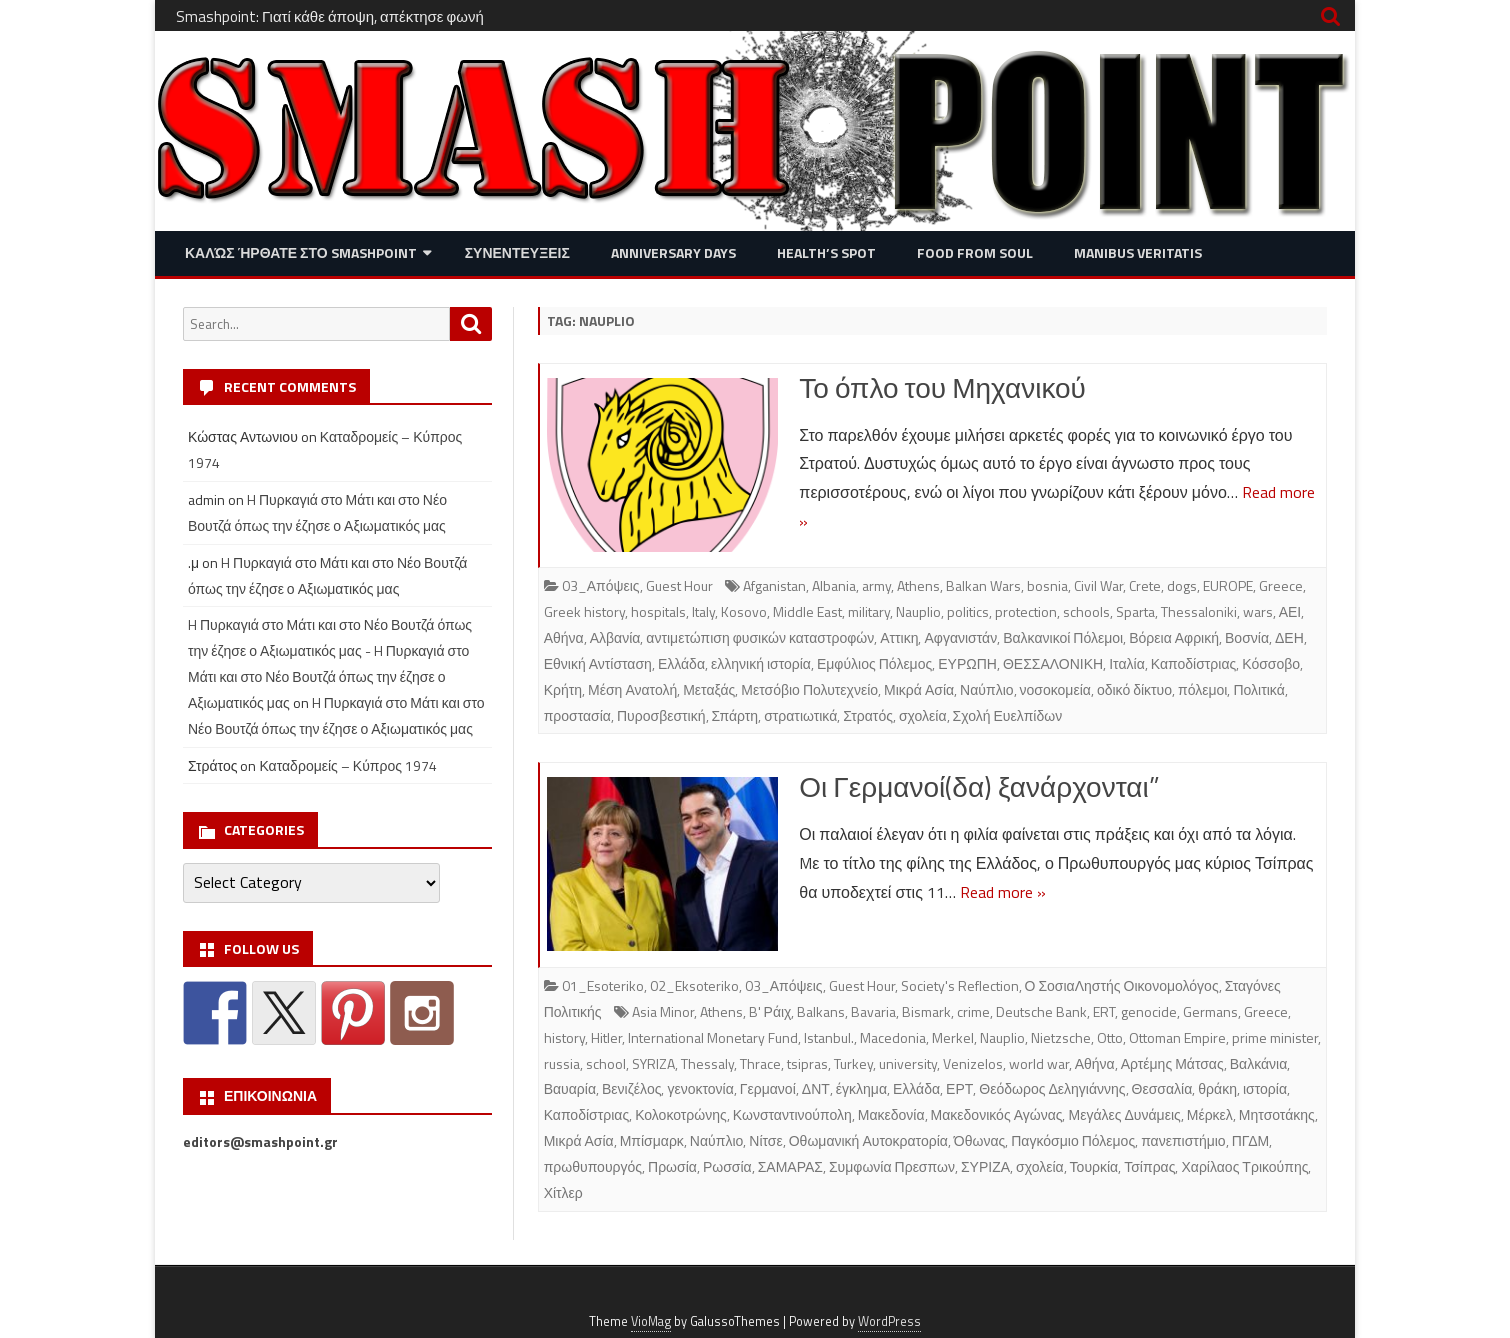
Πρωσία (672, 1166)
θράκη (1217, 1088)
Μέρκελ (1210, 1114)
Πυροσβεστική (661, 715)
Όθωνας (979, 1140)
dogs (1182, 585)
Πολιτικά (1258, 689)
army (876, 585)
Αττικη (899, 637)
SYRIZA (653, 1063)
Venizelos (973, 1063)
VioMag (651, 1321)
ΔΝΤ (816, 1088)
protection (1026, 611)
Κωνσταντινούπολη (792, 1114)
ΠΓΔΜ (1251, 1140)
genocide (1149, 1011)
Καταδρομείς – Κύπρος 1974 (348, 765)
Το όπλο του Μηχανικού (942, 387)
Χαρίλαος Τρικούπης (1244, 1166)
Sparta (1135, 611)
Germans (1210, 1011)
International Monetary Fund (713, 1037)
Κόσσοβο (1271, 663)
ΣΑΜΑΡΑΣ (790, 1166)
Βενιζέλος (631, 1088)
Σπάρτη (735, 715)
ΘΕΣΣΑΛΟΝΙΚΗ (1053, 663)
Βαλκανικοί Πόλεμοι (1063, 637)
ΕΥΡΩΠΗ (967, 663)
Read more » (1003, 892)
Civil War (1098, 585)
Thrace (760, 1063)
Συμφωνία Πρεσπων (892, 1166)
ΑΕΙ (1290, 611)
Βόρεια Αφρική (1174, 637)
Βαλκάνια (1259, 1063)
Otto (1110, 1037)
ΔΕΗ (1289, 637)
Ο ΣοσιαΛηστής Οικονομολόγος (1122, 985)
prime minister (1275, 1037)
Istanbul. (829, 1037)
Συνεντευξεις (517, 252)
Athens (918, 585)
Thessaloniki (1199, 611)
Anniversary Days (673, 252)
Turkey (853, 1063)
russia (562, 1063)
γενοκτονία (700, 1088)
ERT (1104, 1011)
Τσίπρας (1149, 1166)
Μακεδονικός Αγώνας (997, 1114)
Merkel (953, 1037)
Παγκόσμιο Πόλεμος (1073, 1140)
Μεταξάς (709, 689)
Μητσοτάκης (1277, 1114)
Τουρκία (1094, 1166)
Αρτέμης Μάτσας (1172, 1063)
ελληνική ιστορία (761, 663)
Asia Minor (663, 1011)
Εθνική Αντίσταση (598, 663)
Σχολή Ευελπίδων (1008, 715)
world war (1039, 1063)
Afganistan (774, 585)
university (908, 1063)
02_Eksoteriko (694, 985)
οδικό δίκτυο (1134, 689)
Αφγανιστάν (960, 637)
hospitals (658, 611)
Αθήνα (564, 637)
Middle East (807, 611)
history (564, 1037)
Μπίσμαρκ (652, 1140)
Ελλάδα (681, 663)
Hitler (606, 1037)
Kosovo (744, 611)
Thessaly (707, 1063)
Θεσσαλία (1162, 1088)
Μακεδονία (891, 1114)
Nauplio (918, 611)
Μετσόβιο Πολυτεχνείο (809, 689)
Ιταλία (1127, 663)
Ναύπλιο (986, 689)
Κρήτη (563, 689)
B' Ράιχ (770, 1011)
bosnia (1047, 585)
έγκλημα (861, 1088)
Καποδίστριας (1194, 663)
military (869, 611)
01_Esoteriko (603, 985)
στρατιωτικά (800, 715)
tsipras (807, 1063)
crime (973, 1011)
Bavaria (873, 1011)
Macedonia (893, 1037)
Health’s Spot (826, 252)
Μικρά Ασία (919, 689)
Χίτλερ (563, 1192)
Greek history (584, 611)
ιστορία (1265, 1088)
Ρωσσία (727, 1166)
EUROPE (1228, 585)
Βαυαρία (570, 1088)
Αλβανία (615, 637)
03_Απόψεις (601, 585)
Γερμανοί (768, 1088)
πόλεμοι (1202, 689)
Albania (834, 585)
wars (1258, 611)
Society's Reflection (960, 985)
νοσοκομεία (1055, 689)
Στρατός (868, 715)
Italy (703, 611)
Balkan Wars (983, 585)
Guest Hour (679, 585)
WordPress (889, 1321)
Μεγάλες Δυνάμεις (1124, 1114)
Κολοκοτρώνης (681, 1114)
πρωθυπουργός (593, 1166)
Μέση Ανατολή (632, 689)
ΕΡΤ (959, 1088)
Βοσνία (1247, 637)
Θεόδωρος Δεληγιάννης (1052, 1088)
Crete (1145, 585)
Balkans (821, 1011)
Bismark (926, 1011)
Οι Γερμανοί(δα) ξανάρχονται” (979, 786)
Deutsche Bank (1041, 1011)
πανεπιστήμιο (1183, 1140)
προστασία (577, 715)
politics (968, 611)
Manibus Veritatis (1138, 252)
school (606, 1063)
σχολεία (923, 715)
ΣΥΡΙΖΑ (985, 1166)
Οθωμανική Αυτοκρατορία (868, 1140)
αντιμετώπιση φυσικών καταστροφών (760, 637)
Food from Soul (975, 252)
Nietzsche (1061, 1037)
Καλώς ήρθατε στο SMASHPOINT (301, 252)
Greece (1281, 585)
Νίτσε (765, 1140)
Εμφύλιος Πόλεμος (874, 663)
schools (1086, 611)
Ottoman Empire (1177, 1037)
